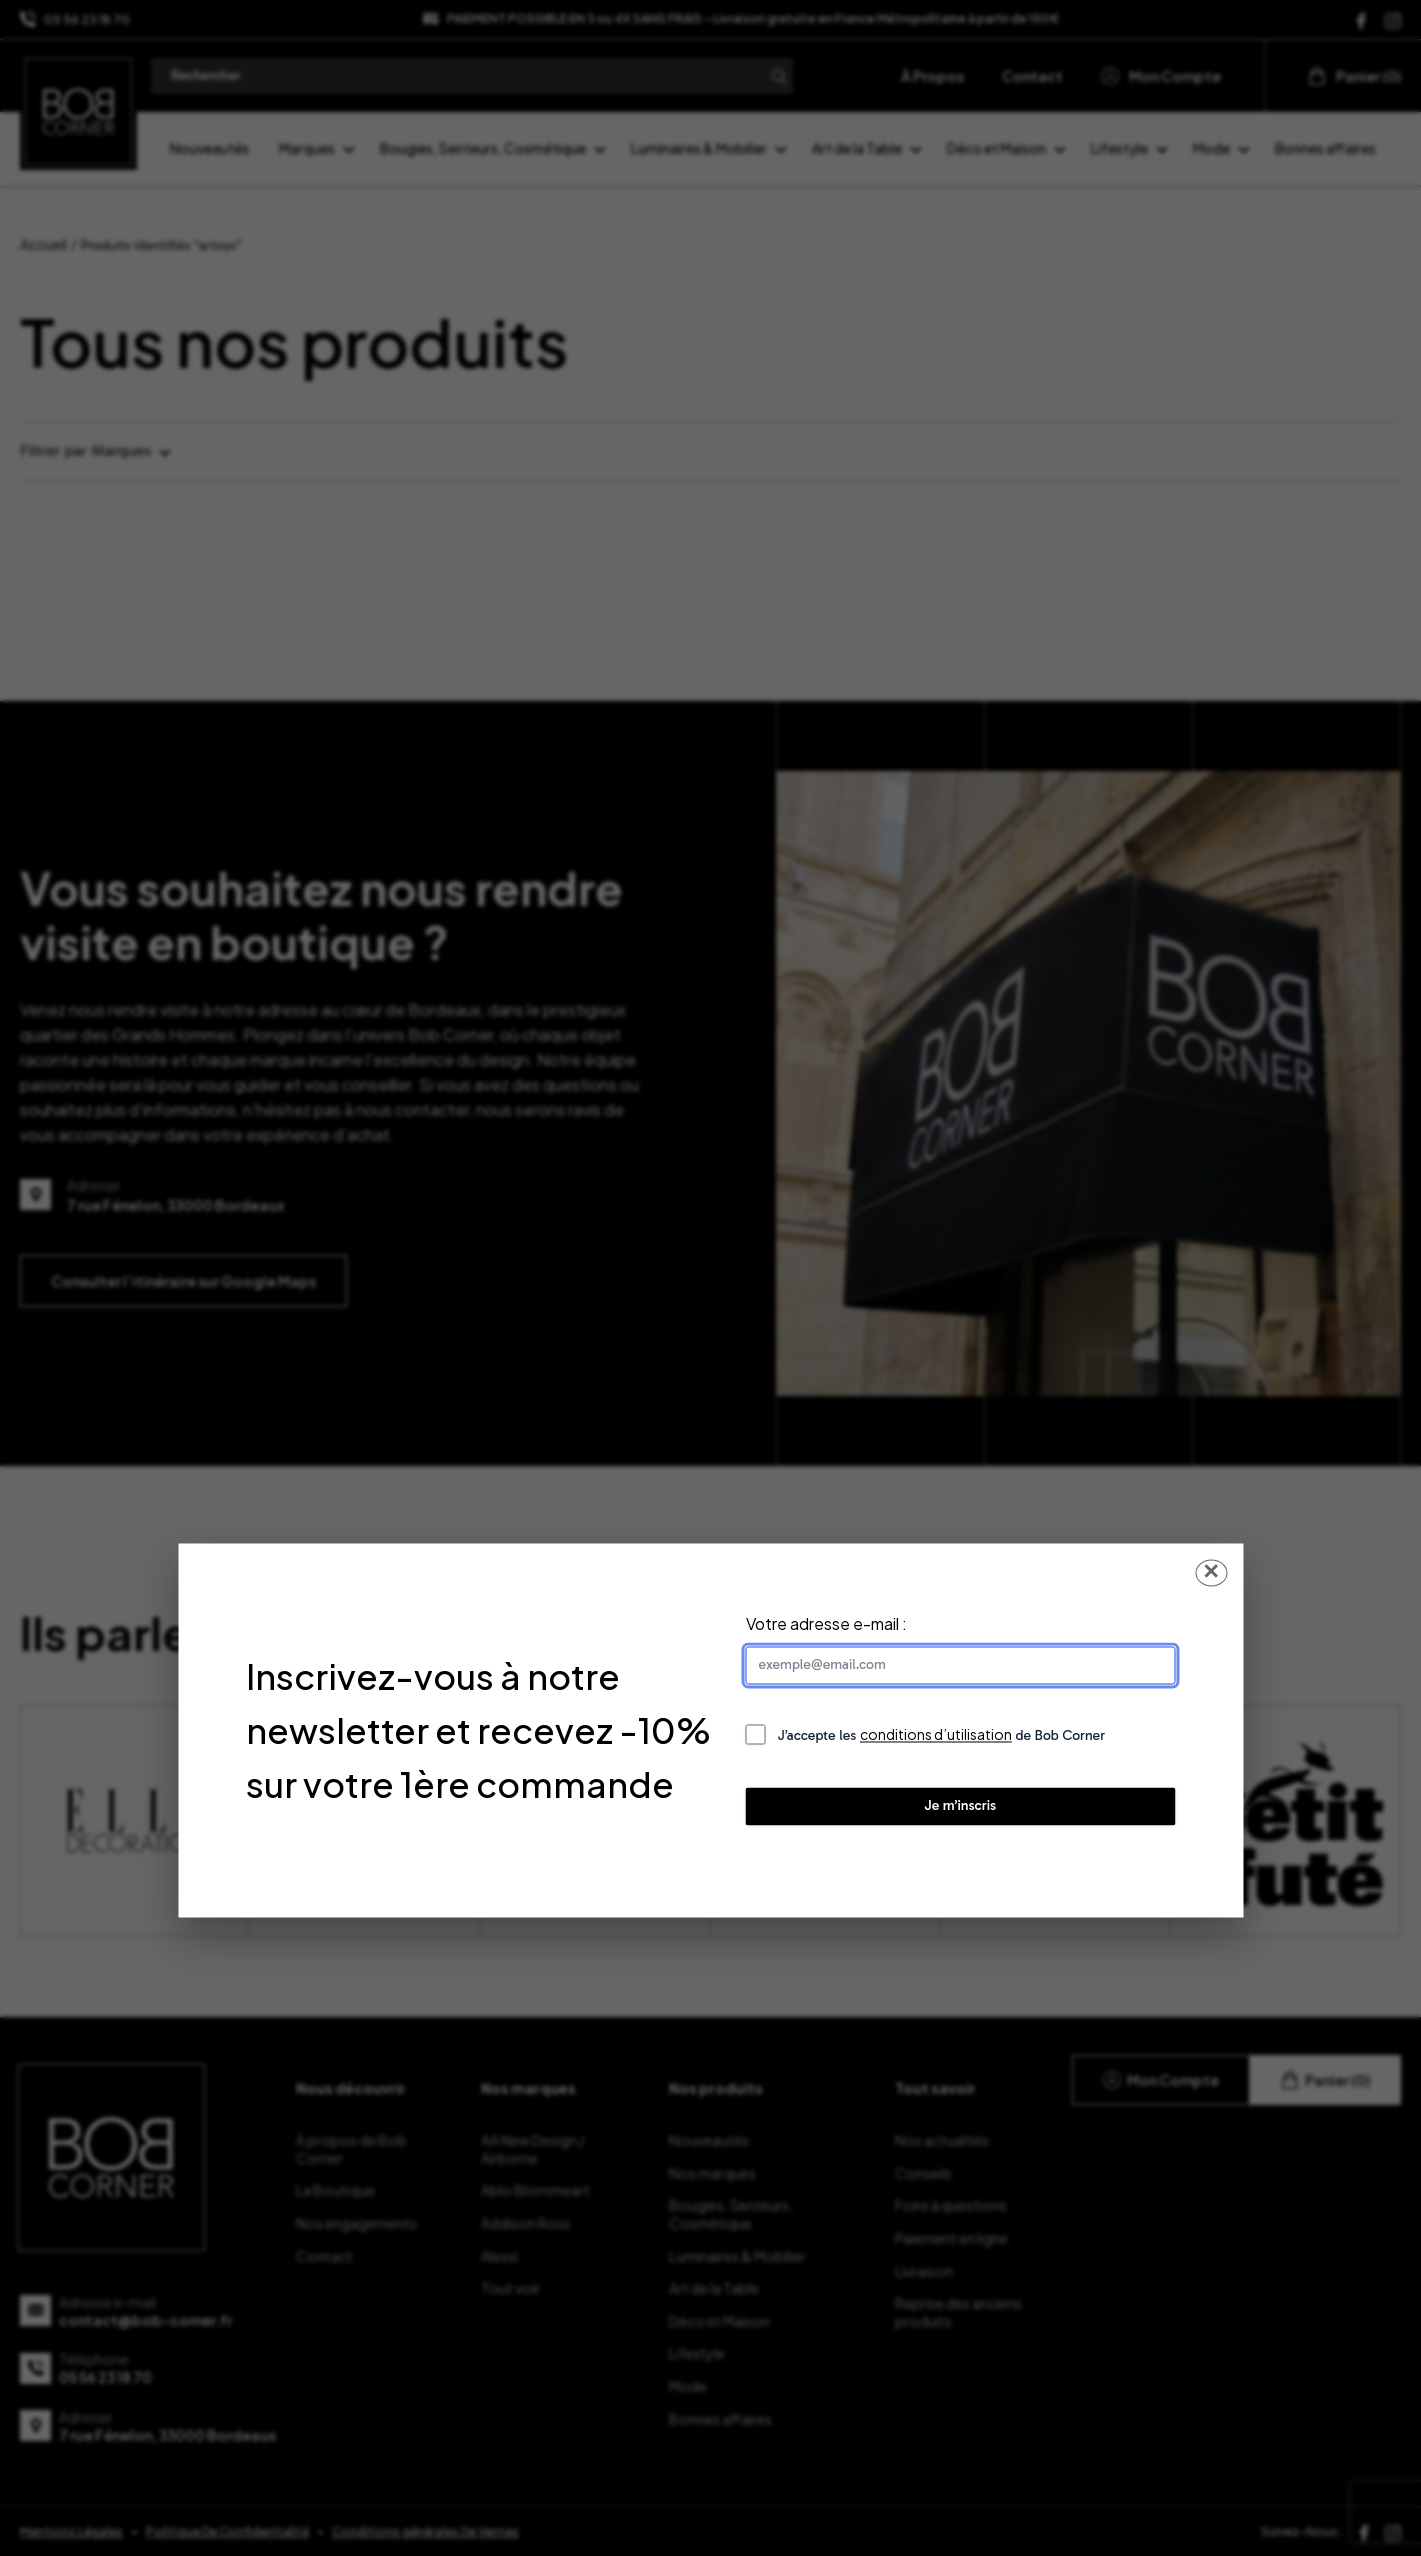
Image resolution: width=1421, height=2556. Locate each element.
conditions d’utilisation (936, 1735)
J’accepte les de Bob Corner (942, 1735)
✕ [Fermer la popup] (1211, 1572)
